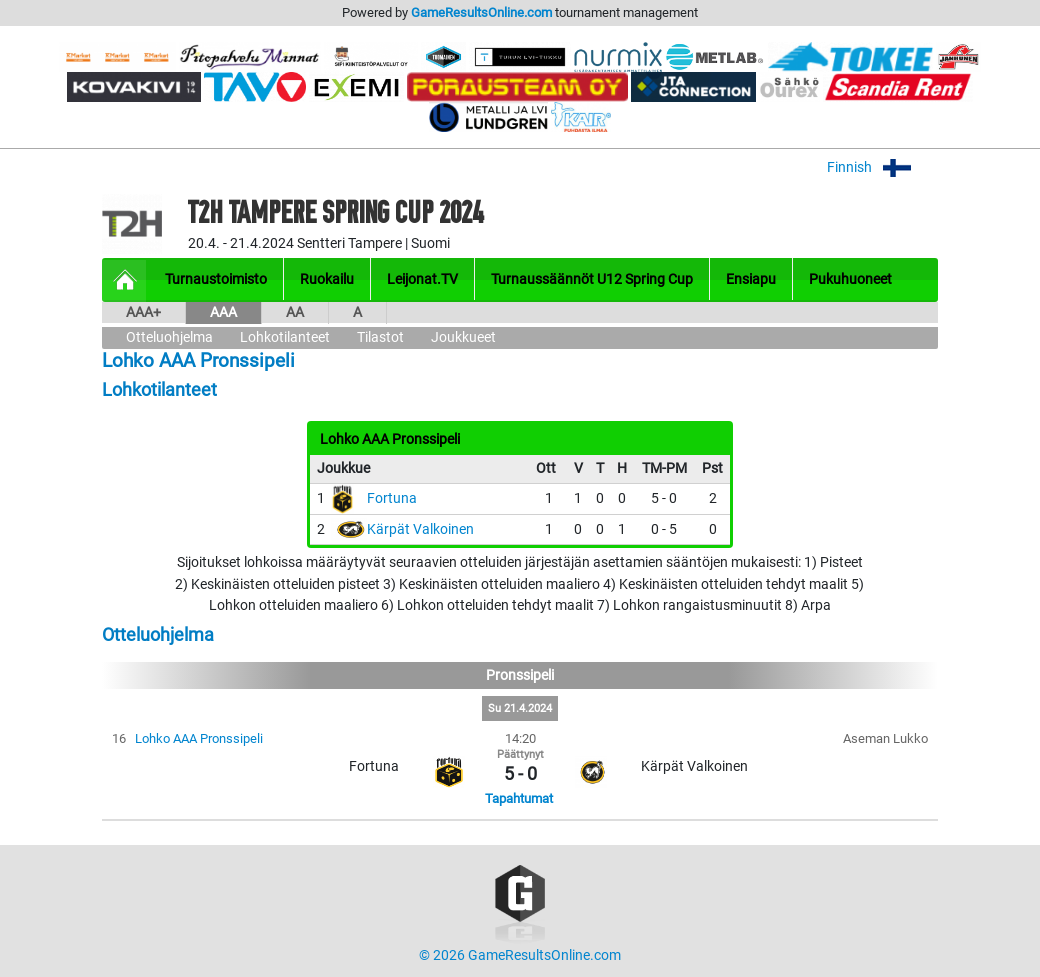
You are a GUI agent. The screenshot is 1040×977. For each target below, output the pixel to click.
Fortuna (392, 498)
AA (295, 312)
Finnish (882, 167)
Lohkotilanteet (285, 337)
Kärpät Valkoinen (420, 529)
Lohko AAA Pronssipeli (199, 738)
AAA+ (143, 312)
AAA (223, 312)
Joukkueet (463, 337)
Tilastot (380, 337)
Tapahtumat (519, 798)
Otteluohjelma (169, 337)
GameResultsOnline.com (481, 12)
